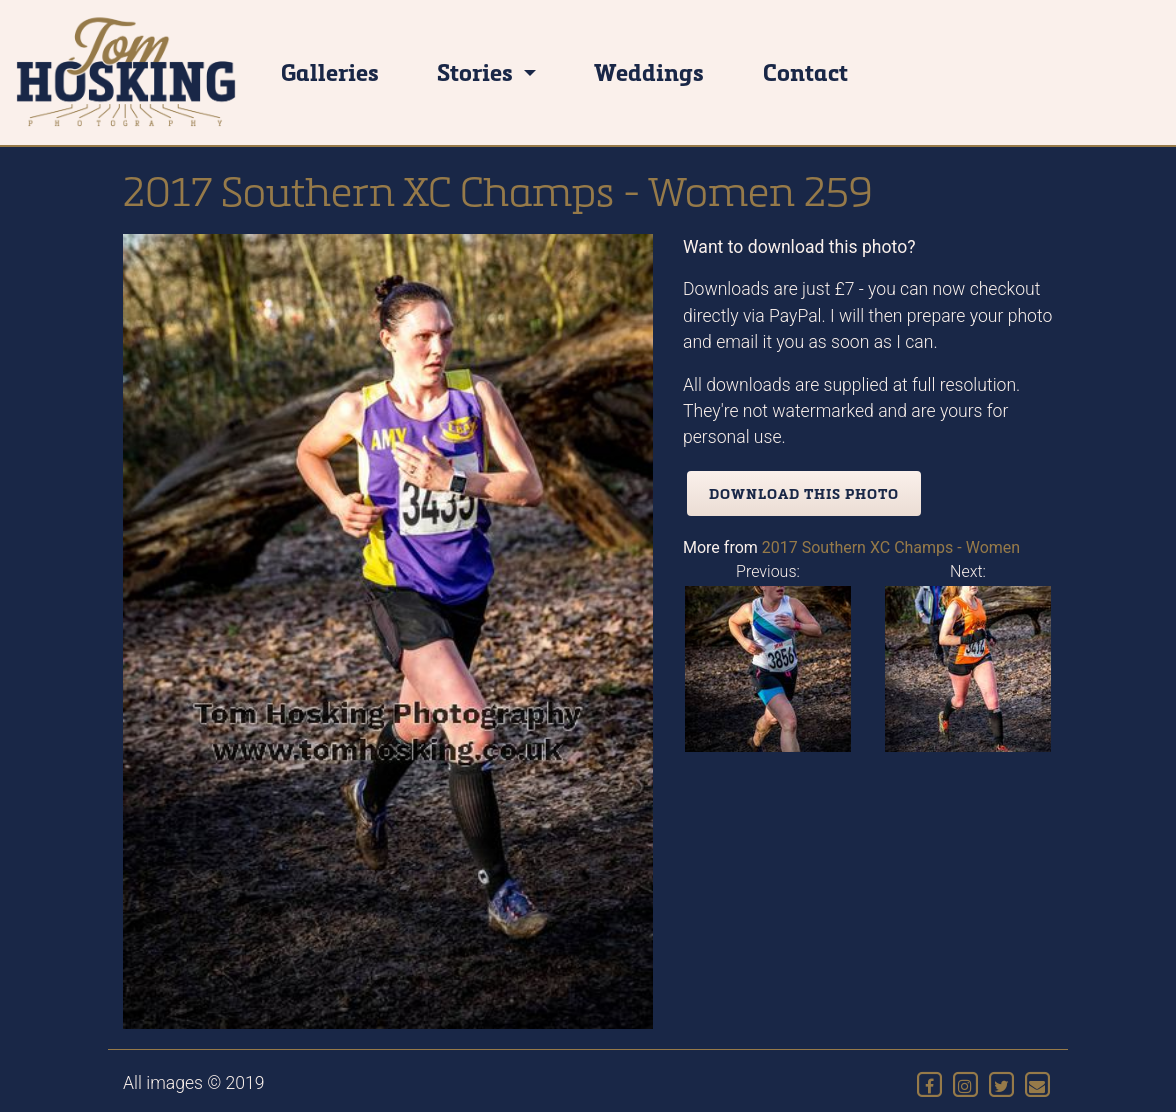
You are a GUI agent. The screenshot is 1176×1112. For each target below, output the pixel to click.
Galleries (330, 71)
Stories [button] (477, 71)
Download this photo (804, 493)
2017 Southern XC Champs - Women (891, 547)
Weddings (649, 71)
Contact (805, 71)
